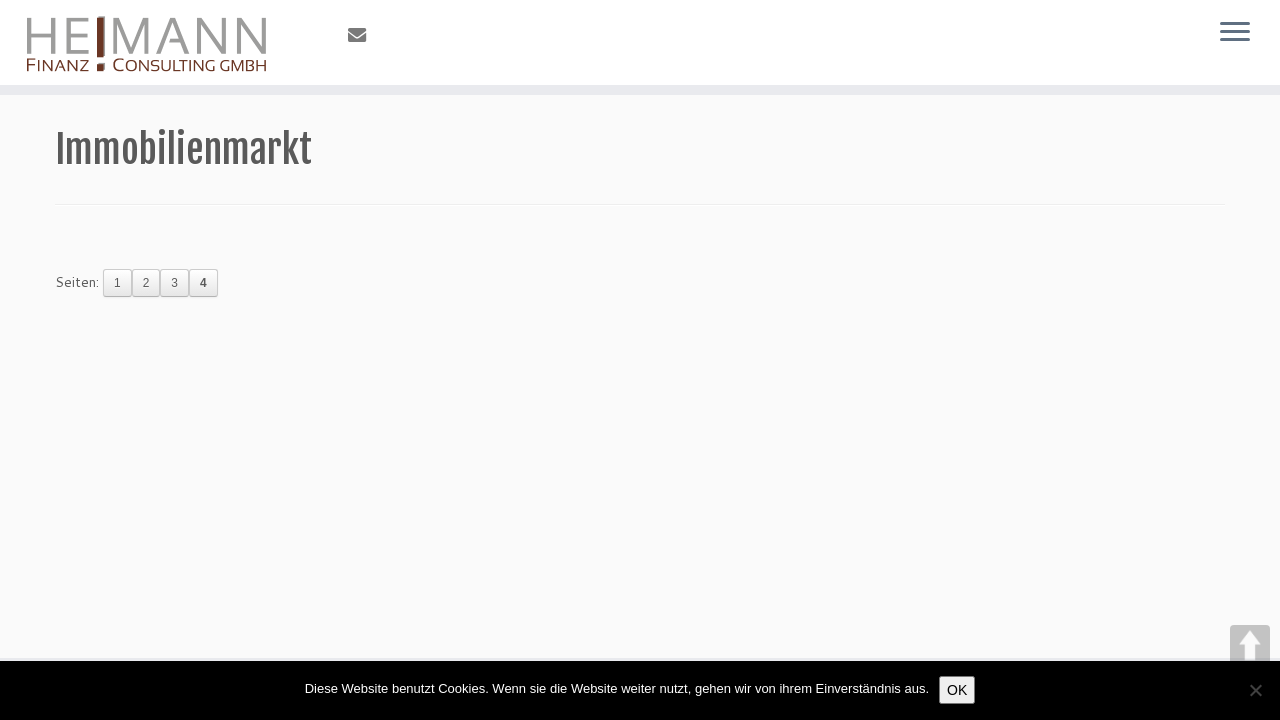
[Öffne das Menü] (1235, 33)
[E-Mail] (363, 35)
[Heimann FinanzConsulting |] (147, 42)
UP (1250, 645)
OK (957, 690)
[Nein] (1255, 690)
